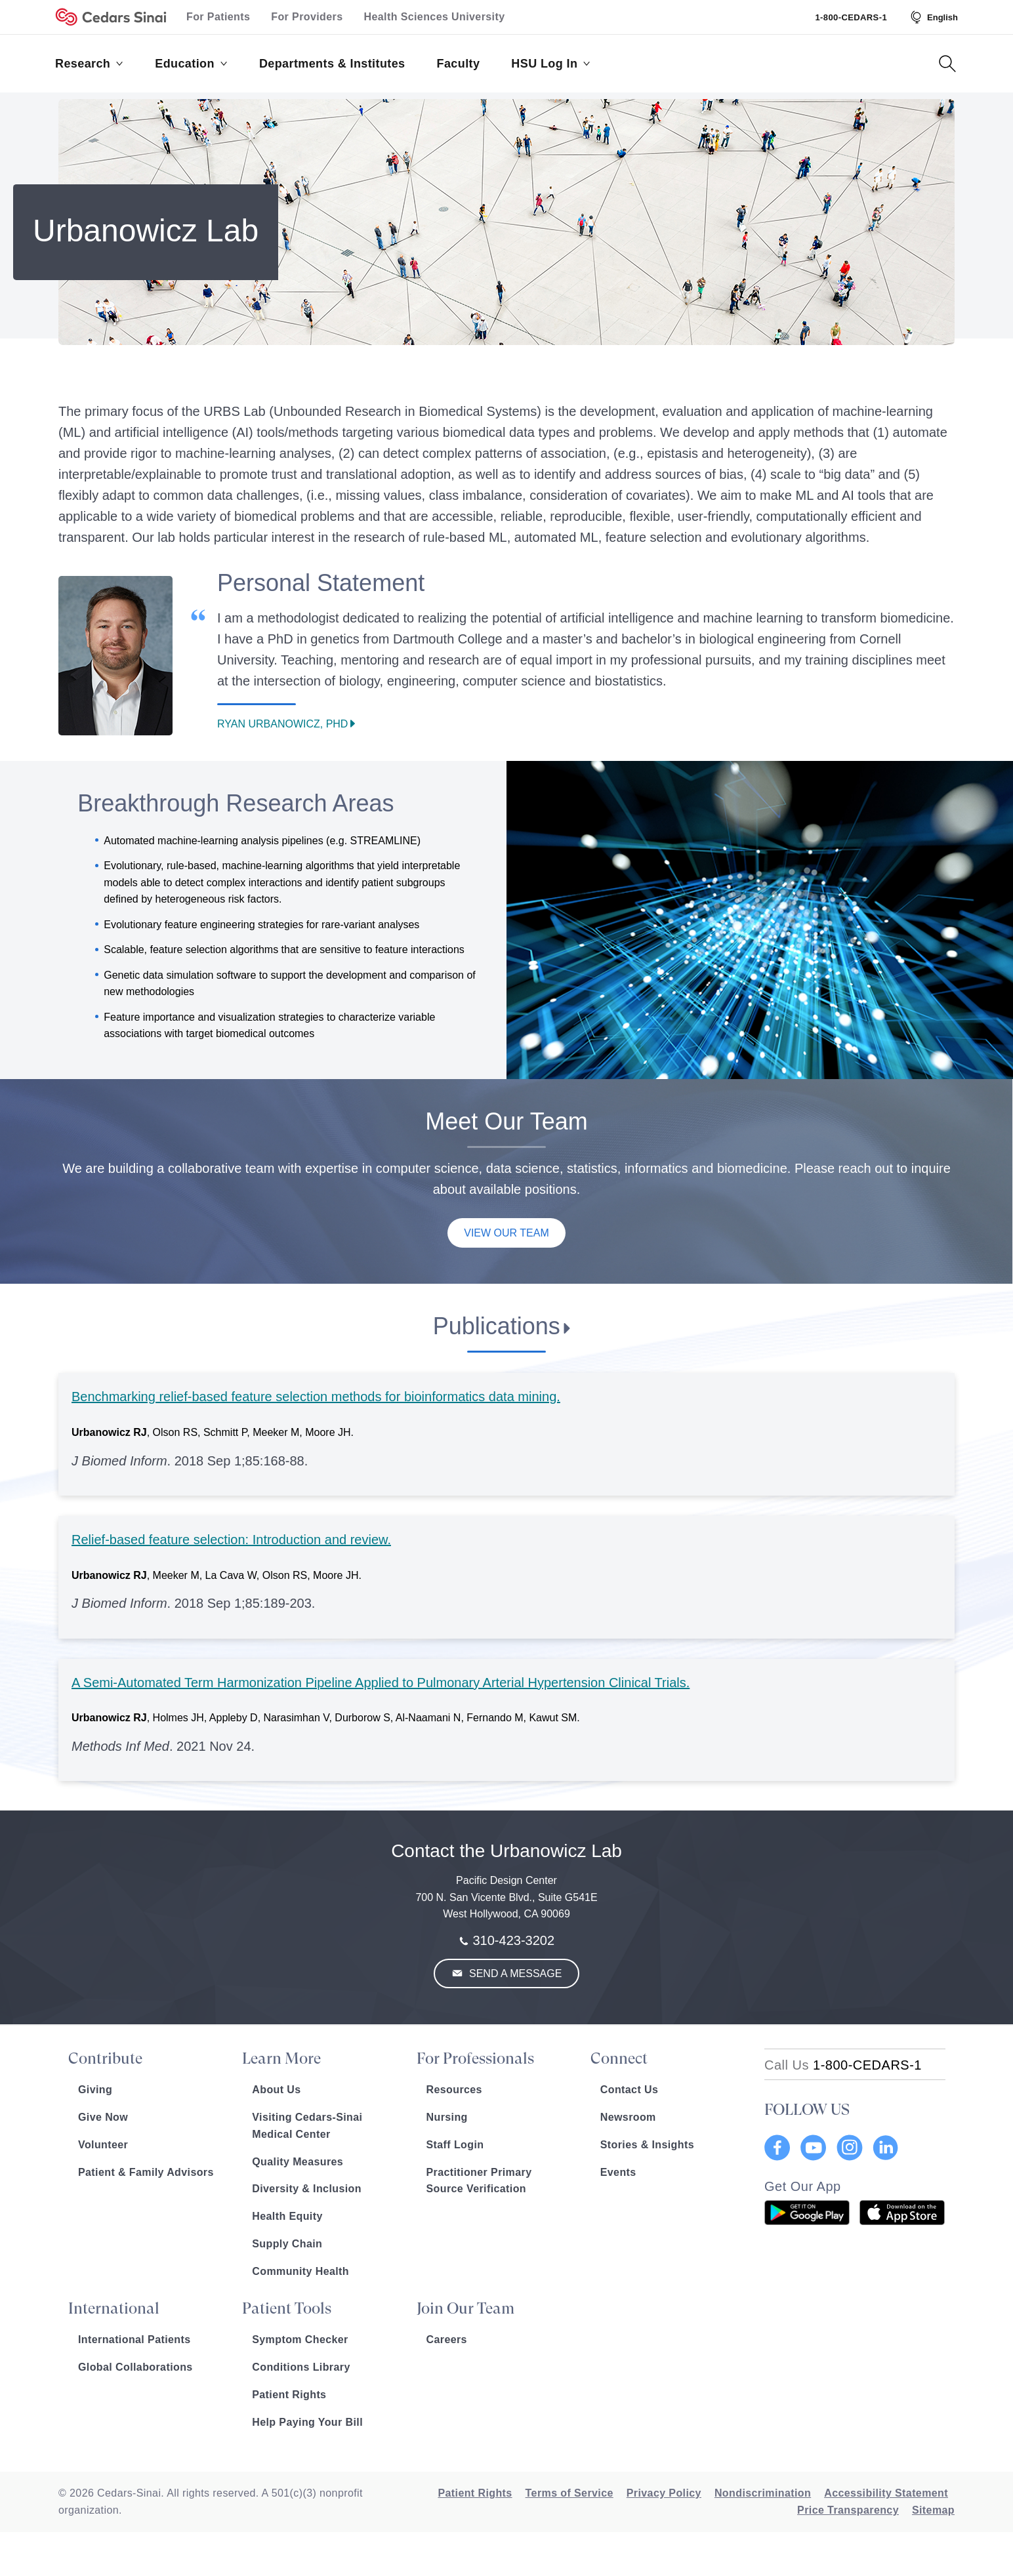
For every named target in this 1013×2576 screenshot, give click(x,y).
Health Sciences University (434, 16)
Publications (496, 1326)
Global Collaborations (135, 2367)
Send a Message (514, 1973)
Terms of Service (569, 2493)
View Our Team (506, 1232)
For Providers (306, 16)
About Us (276, 2089)
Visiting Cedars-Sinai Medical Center (307, 2126)
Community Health (300, 2271)
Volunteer (103, 2144)
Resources (454, 2089)
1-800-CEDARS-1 (851, 17)
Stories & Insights (647, 2144)
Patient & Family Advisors (146, 2172)
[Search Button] (947, 63)
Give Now (103, 2117)
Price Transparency (848, 2510)
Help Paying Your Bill (307, 2422)
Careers (446, 2339)
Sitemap (933, 2510)
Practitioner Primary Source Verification (479, 2181)
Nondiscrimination (762, 2493)
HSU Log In (550, 63)
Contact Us (629, 2089)
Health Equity (287, 2216)
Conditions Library (301, 2367)
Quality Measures (297, 2161)
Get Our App (802, 2186)
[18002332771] (843, 2065)
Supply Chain (287, 2243)
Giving (95, 2089)
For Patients (218, 16)
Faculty (458, 63)
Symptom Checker (300, 2339)
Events (618, 2172)
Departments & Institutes (332, 63)
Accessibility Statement (886, 2493)
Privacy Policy (664, 2493)
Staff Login (455, 2144)
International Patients (134, 2339)
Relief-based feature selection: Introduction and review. (231, 1539)
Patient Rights (289, 2394)
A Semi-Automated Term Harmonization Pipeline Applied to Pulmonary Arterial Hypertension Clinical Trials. (381, 1682)
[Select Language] (933, 17)
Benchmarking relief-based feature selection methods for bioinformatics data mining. (316, 1396)
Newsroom (628, 2117)
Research (89, 63)
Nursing (447, 2117)
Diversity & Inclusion (307, 2188)
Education (191, 63)
